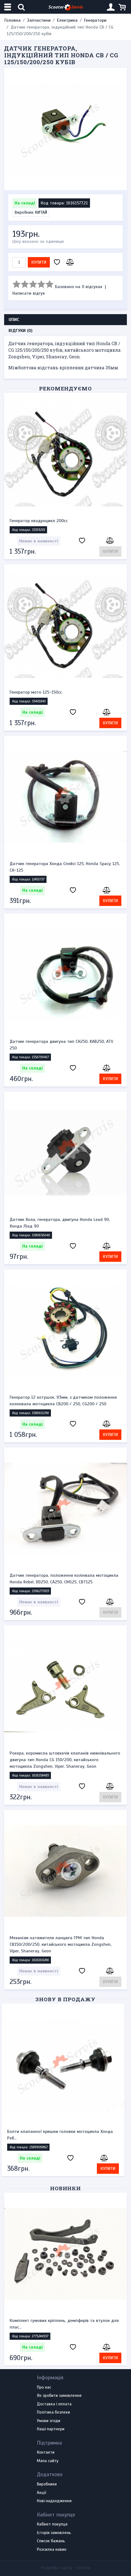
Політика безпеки (53, 2412)
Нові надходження (54, 2501)
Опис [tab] (14, 319)
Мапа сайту (47, 2461)
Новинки (65, 2188)
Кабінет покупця (52, 2524)
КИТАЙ (41, 212)
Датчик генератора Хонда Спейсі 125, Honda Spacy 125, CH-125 (65, 867)
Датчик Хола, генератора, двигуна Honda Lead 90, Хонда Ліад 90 (60, 1223)
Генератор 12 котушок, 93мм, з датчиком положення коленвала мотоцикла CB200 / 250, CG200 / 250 (63, 1401)
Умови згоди (48, 2421)
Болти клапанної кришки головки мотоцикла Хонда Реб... (62, 2135)
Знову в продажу (65, 1999)
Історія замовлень (54, 2533)
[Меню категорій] (8, 7)
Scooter (65, 7)
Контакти (45, 2452)
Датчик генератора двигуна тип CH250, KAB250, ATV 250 (61, 1045)
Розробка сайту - (65, 2568)
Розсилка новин (51, 2549)
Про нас (44, 2387)
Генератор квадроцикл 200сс (39, 520)
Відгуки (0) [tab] (20, 330)
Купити (38, 262)
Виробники (47, 2484)
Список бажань (51, 2541)
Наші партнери (50, 2429)
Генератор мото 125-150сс (36, 692)
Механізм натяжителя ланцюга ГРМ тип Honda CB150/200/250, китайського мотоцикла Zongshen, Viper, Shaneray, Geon (60, 1944)
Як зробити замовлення (59, 2396)
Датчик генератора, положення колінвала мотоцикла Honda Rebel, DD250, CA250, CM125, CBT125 (64, 1579)
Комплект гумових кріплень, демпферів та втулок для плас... (64, 2324)
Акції (41, 2493)
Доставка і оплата (54, 2404)
